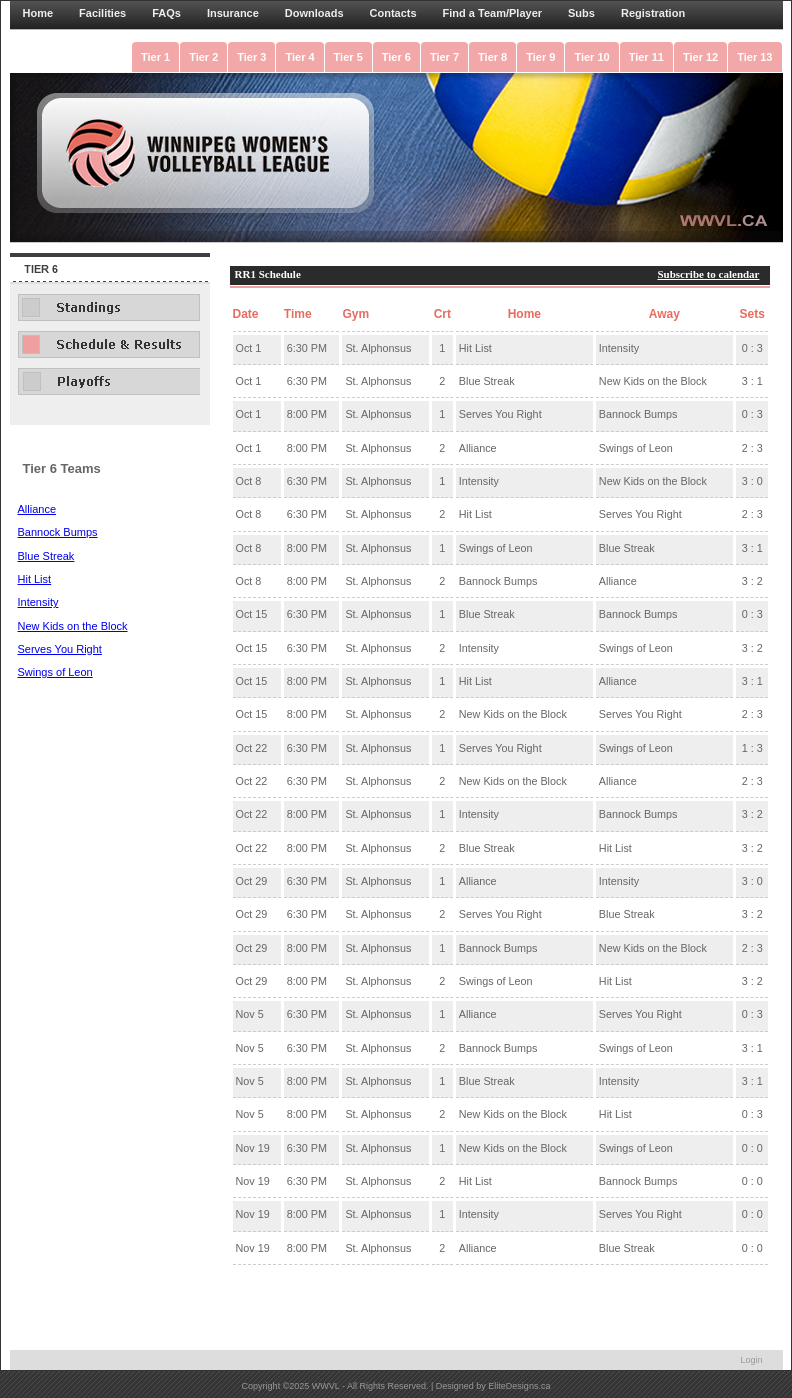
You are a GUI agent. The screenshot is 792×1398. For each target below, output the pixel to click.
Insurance (233, 13)
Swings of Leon (55, 672)
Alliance (37, 509)
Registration (653, 13)
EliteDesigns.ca (519, 1386)
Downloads (314, 13)
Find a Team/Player (492, 13)
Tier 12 (700, 57)
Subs (581, 13)
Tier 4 (299, 57)
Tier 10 (591, 57)
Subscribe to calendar (708, 274)
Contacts (393, 13)
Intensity (38, 602)
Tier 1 (155, 57)
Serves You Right (60, 649)
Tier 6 (396, 57)
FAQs (166, 13)
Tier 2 (203, 57)
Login (751, 1360)
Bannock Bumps (58, 532)
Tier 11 (646, 57)
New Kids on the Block (73, 626)
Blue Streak (46, 556)
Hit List (35, 579)
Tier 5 (348, 57)
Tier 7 (444, 57)
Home (38, 13)
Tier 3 (251, 57)
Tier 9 (540, 57)
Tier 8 (492, 57)
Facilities (102, 13)
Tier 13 (754, 57)
